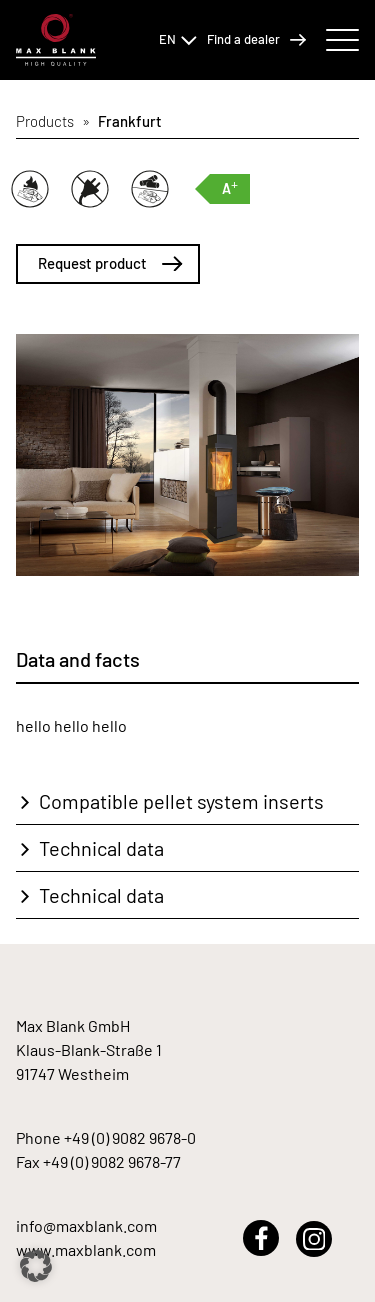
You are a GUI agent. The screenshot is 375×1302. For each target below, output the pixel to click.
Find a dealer (256, 39)
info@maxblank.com (86, 1225)
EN (178, 39)
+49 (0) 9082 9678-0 (130, 1137)
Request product (110, 263)
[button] (36, 1266)
